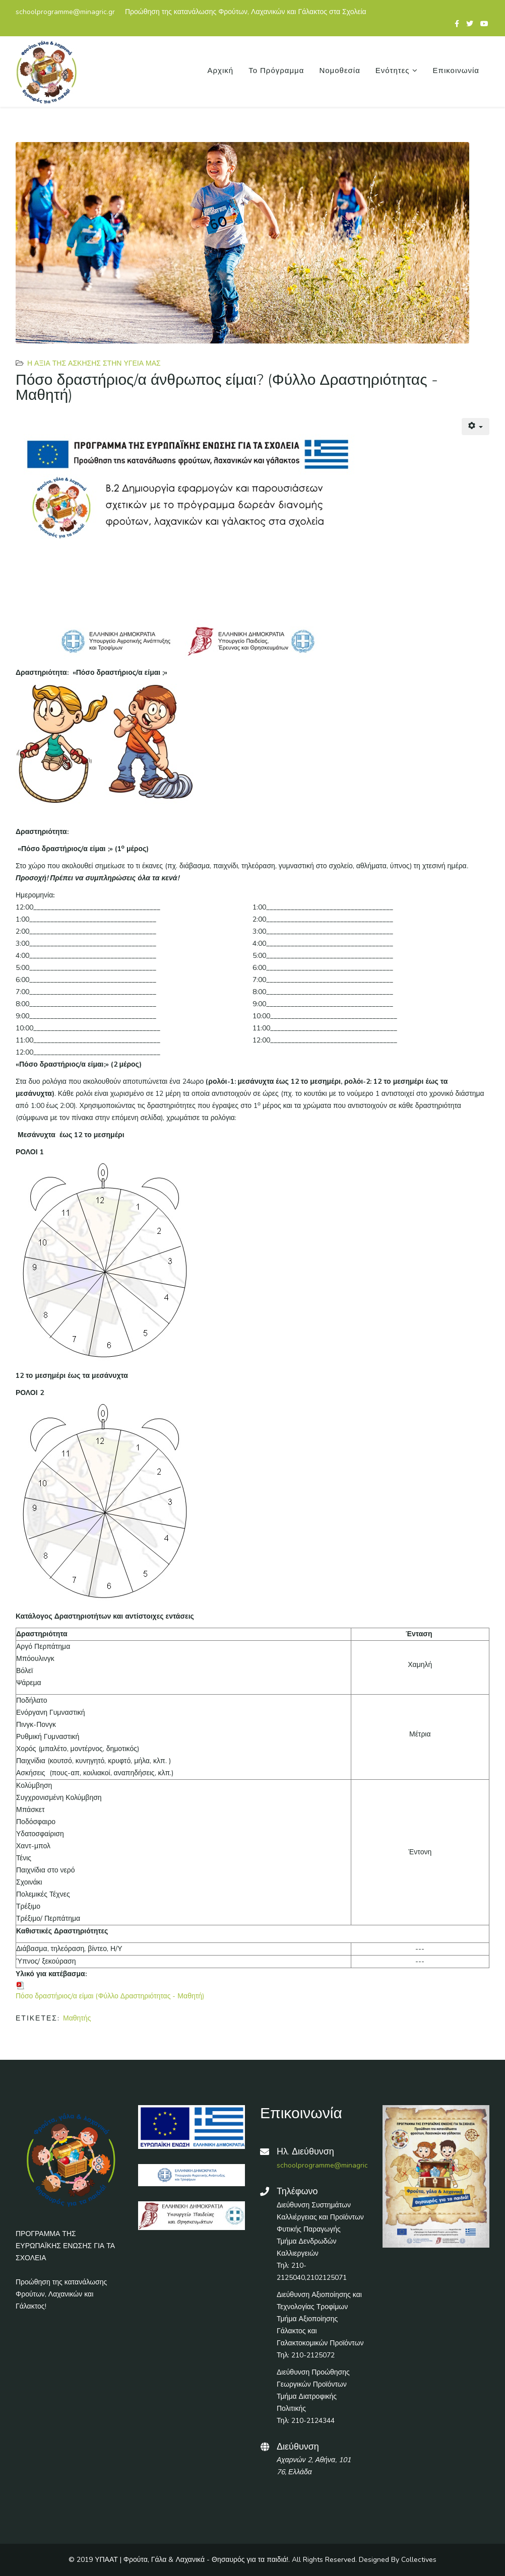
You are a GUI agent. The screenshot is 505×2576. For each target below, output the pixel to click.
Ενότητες (392, 70)
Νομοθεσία (339, 70)
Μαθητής (77, 2018)
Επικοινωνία (456, 70)
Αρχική (221, 70)
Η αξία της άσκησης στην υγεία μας (94, 363)
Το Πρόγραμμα (276, 70)
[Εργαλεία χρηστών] (476, 426)
